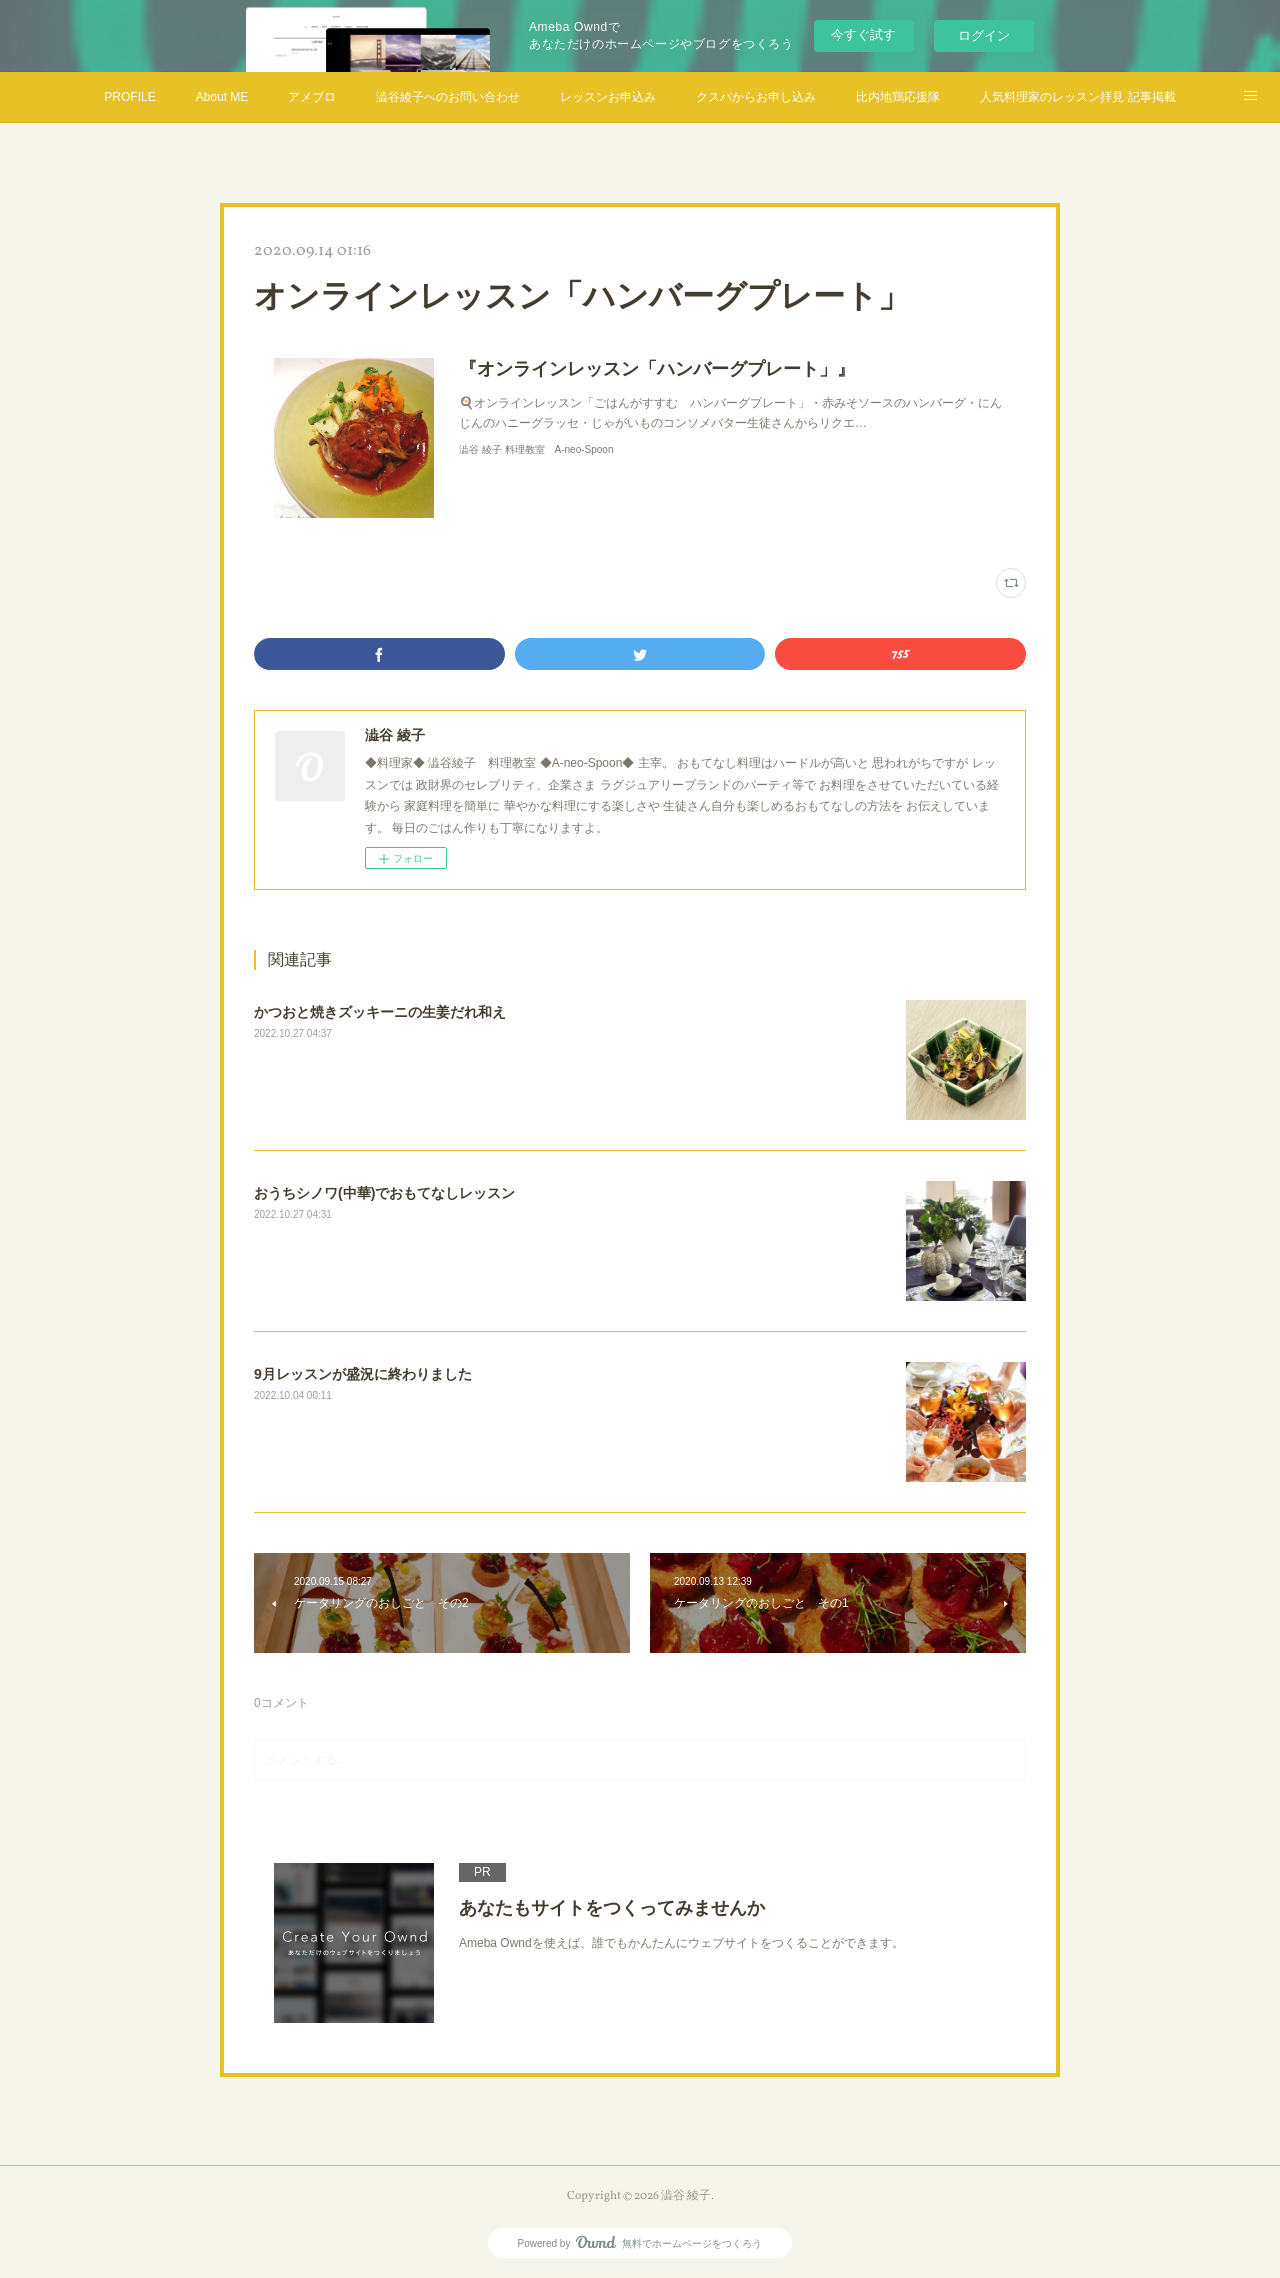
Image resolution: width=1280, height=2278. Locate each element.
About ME (222, 97)
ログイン (984, 35)
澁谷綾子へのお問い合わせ (448, 97)
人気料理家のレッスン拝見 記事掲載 (1077, 97)
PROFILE (129, 97)
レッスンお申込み (608, 97)
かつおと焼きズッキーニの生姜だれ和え (380, 1012)
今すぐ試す (863, 34)
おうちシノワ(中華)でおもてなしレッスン (384, 1193)
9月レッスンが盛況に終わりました (363, 1374)
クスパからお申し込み (756, 97)
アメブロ (312, 97)
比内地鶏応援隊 (898, 97)
